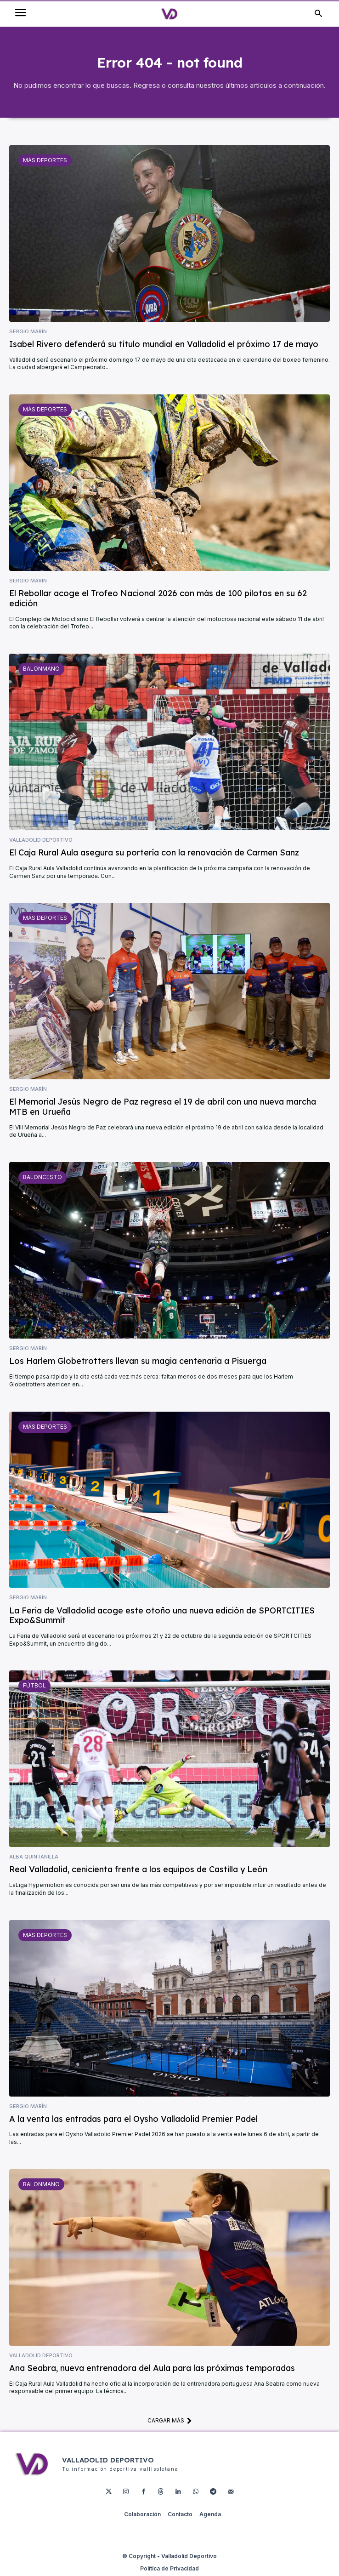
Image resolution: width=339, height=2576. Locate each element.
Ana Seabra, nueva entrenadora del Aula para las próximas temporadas (152, 2368)
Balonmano (41, 668)
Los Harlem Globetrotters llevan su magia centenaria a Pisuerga (137, 1361)
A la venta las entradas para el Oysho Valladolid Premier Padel (133, 2119)
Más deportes (45, 160)
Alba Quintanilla (33, 1857)
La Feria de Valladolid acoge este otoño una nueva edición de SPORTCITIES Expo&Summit (162, 1615)
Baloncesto (42, 1177)
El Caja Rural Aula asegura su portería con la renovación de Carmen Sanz (154, 852)
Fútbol (34, 1685)
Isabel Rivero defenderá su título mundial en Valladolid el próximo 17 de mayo (163, 344)
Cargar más (169, 2420)
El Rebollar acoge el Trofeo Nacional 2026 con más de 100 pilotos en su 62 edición (158, 598)
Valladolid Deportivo (41, 840)
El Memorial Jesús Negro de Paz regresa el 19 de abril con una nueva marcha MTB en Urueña (162, 1106)
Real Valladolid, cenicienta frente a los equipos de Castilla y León (138, 1869)
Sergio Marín (28, 332)
